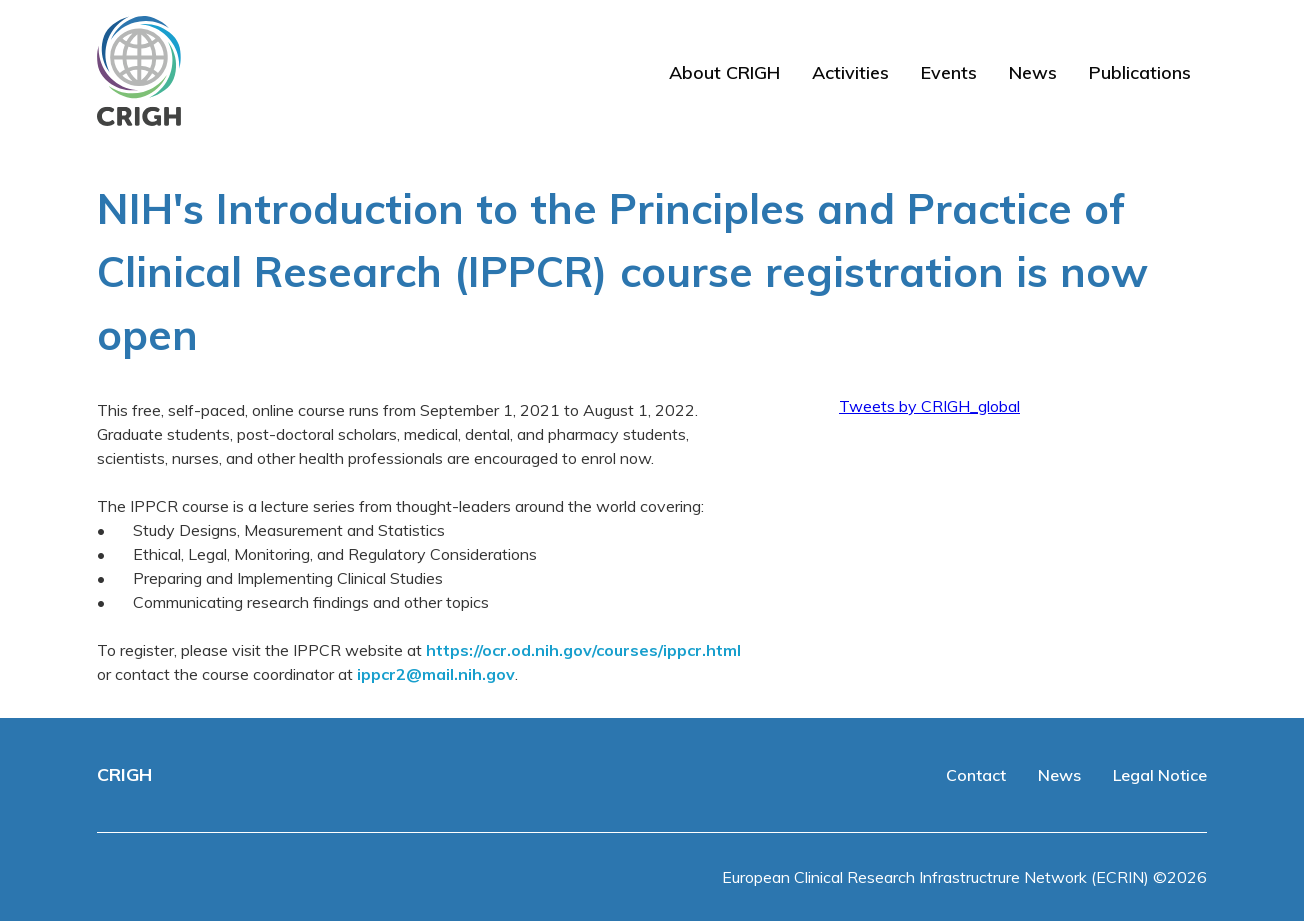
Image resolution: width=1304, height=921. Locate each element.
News (1033, 72)
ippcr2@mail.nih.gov (436, 674)
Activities (850, 72)
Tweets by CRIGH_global (929, 406)
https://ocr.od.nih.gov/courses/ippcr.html (583, 650)
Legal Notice (1160, 775)
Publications (1140, 72)
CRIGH (124, 774)
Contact (976, 775)
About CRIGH (724, 72)
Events (949, 72)
